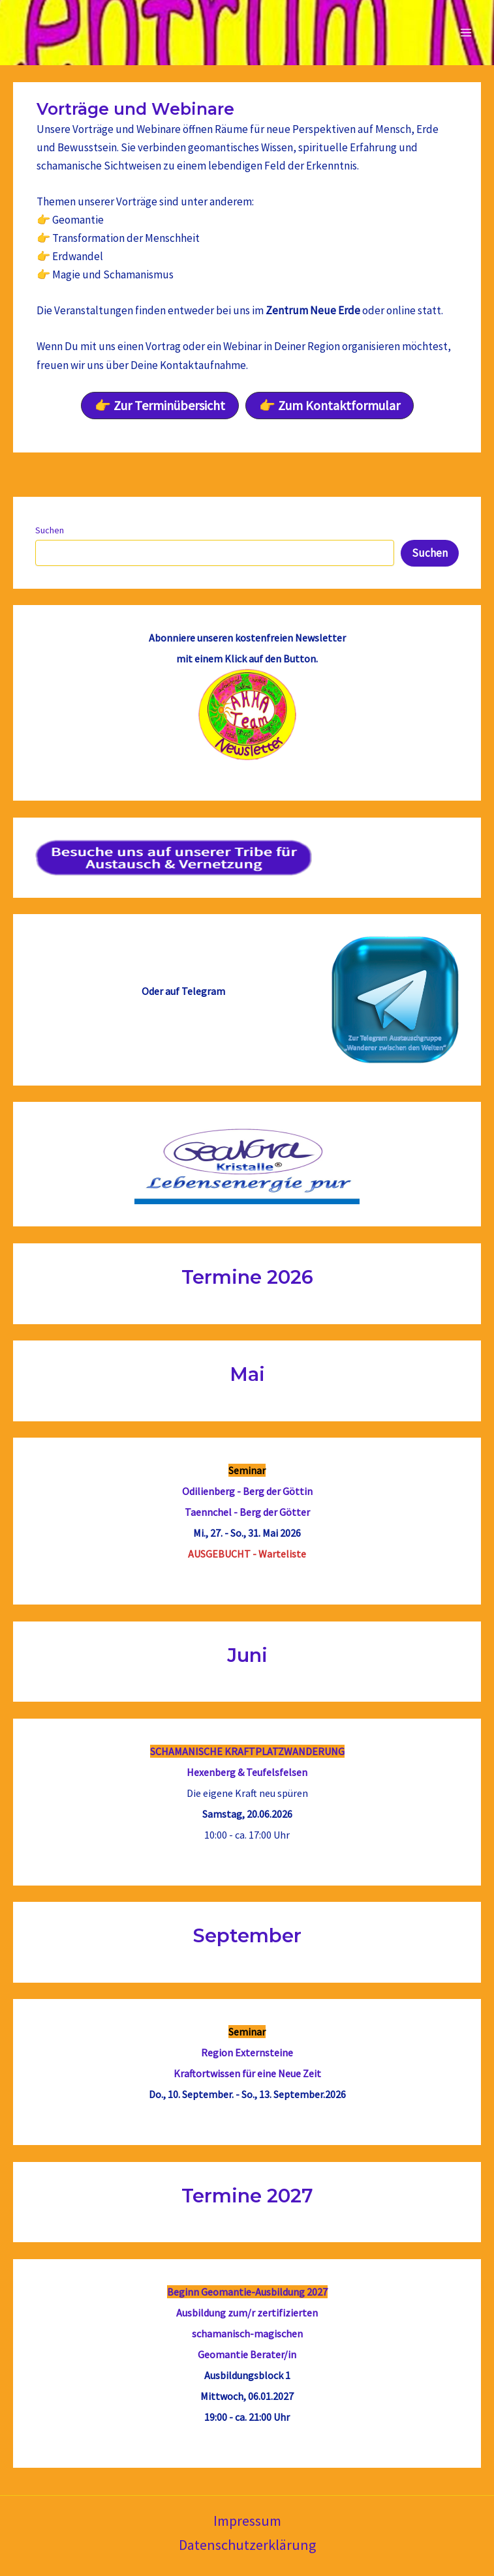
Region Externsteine (247, 2052)
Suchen (49, 530)
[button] (160, 405)
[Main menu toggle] (467, 33)
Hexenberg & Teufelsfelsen (247, 1772)
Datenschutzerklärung (247, 2545)
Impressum (247, 2520)
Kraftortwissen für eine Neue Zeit (247, 2073)
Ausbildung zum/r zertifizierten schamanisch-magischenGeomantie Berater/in (247, 2333)
